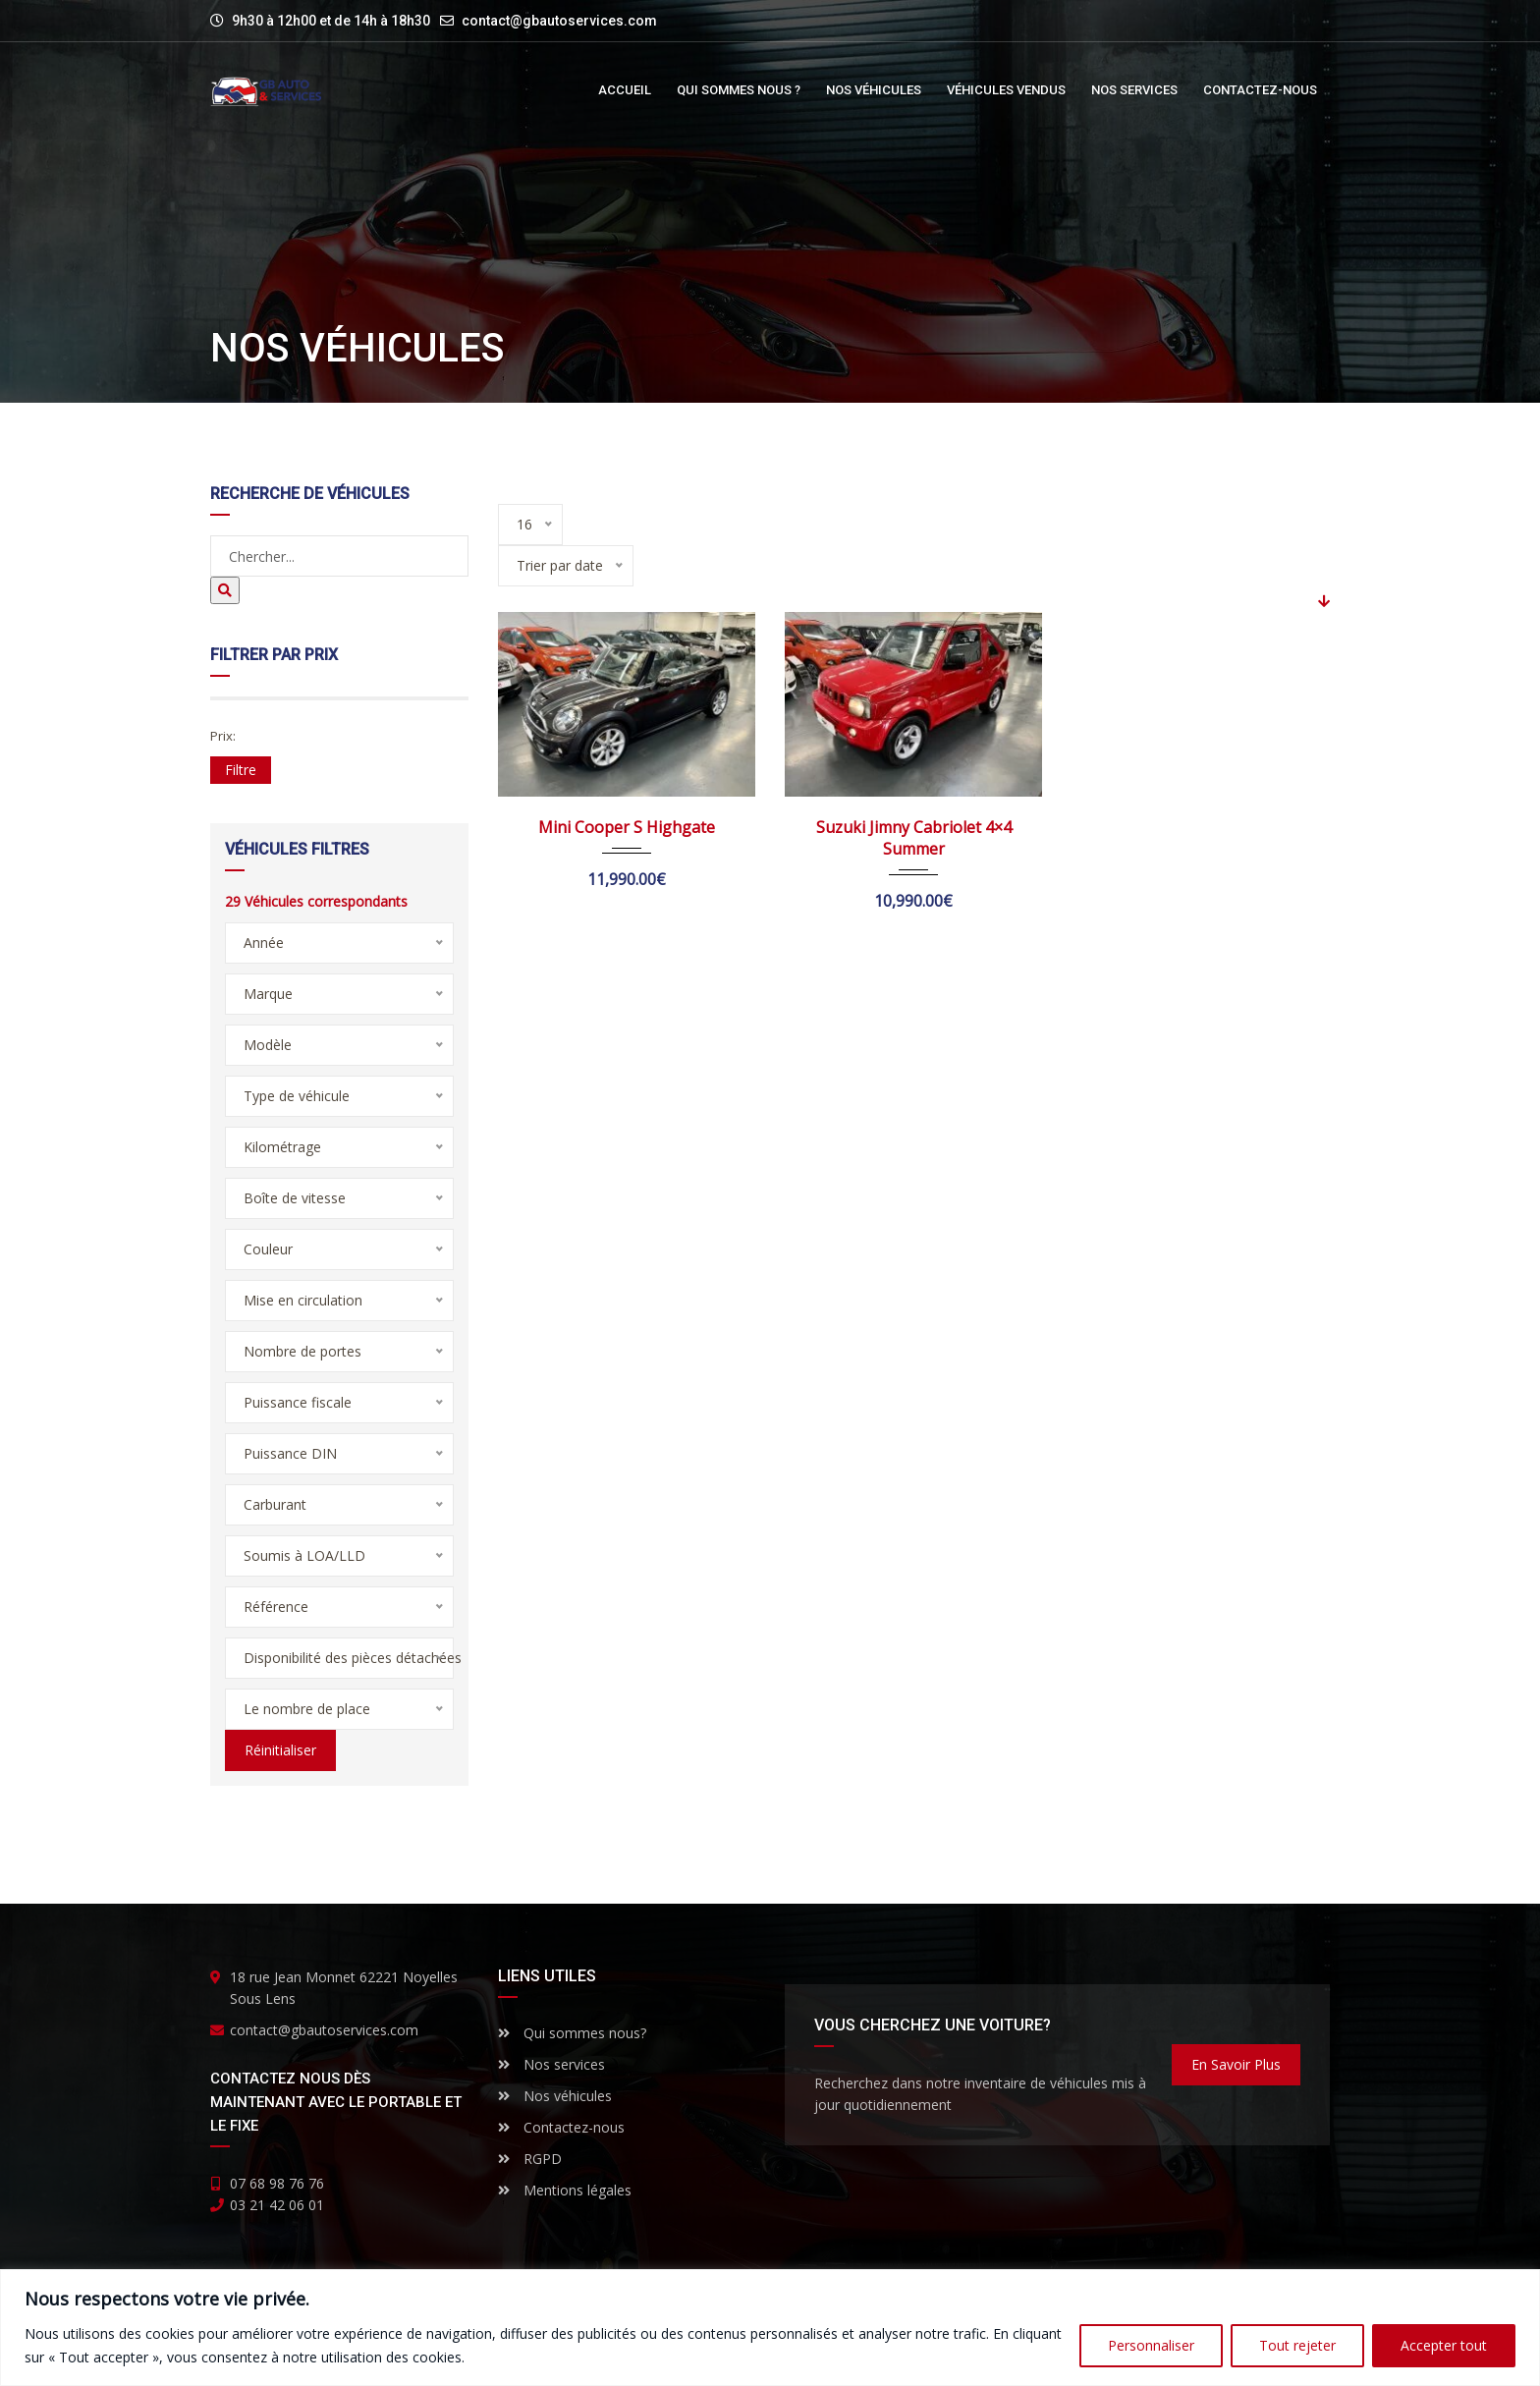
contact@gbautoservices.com (559, 20)
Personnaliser (1151, 2345)
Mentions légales (565, 2190)
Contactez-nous (561, 2127)
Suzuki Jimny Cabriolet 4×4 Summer (914, 838)
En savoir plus (1236, 2064)
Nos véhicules (555, 2095)
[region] (770, 2327)
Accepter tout (1444, 2345)
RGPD (530, 2158)
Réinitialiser (280, 1750)
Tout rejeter (1297, 2345)
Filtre (240, 769)
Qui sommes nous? (572, 2033)
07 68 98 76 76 (277, 2183)
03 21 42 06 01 (277, 2204)
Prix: (223, 736)
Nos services (551, 2064)
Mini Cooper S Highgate (626, 827)
